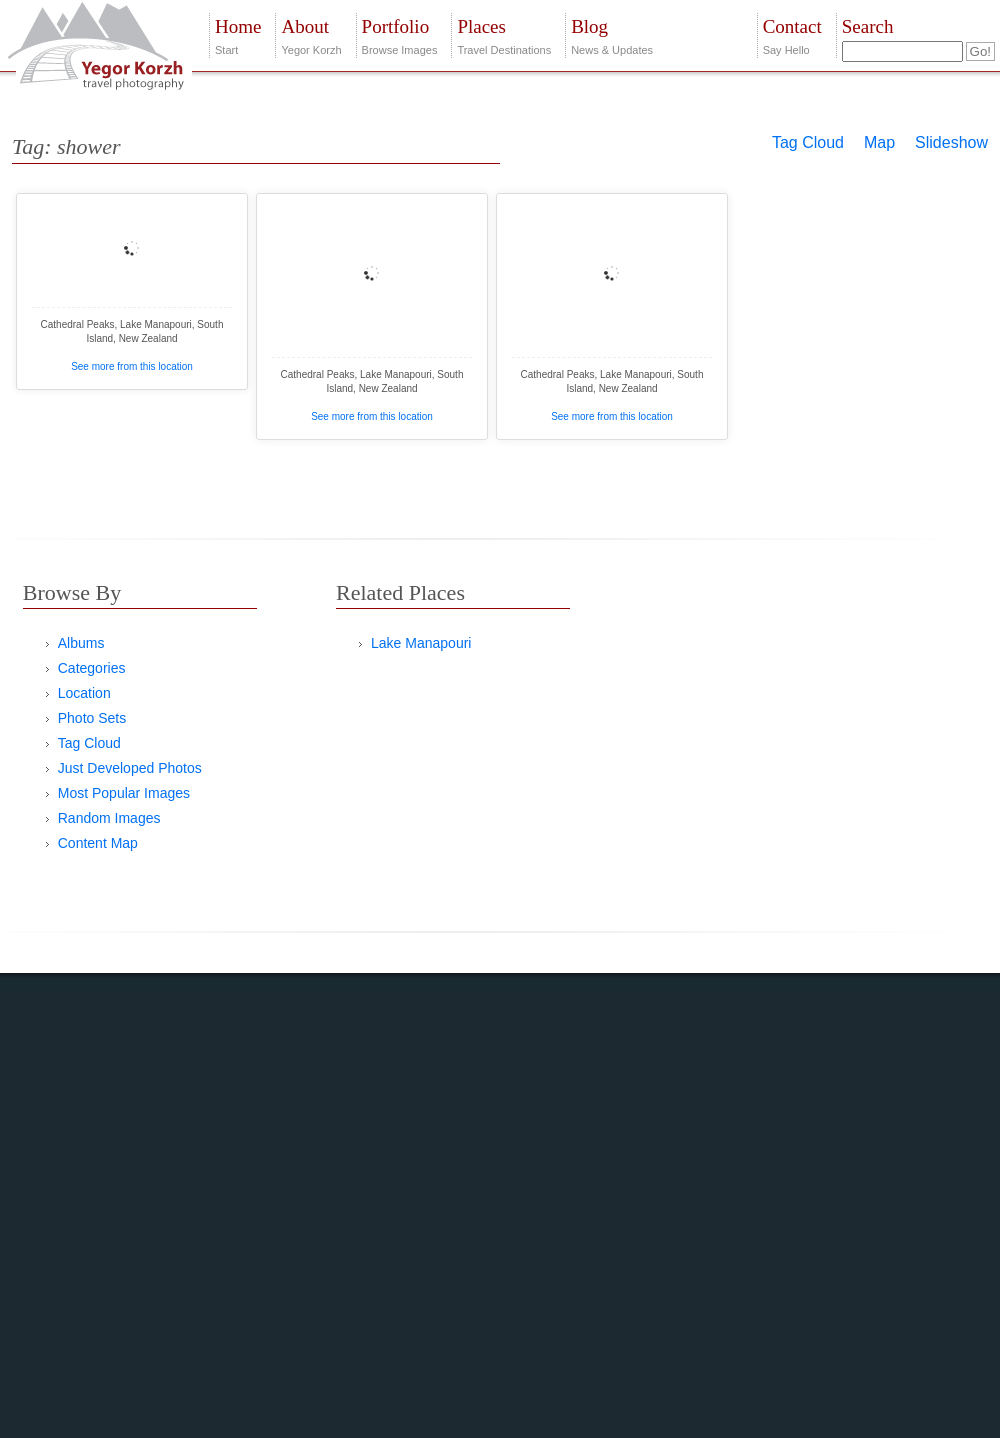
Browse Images (400, 34)
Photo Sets (92, 718)
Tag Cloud (808, 142)
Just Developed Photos (130, 768)
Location (84, 693)
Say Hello (792, 34)
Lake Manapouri (421, 643)
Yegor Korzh (311, 34)
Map (879, 142)
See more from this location (132, 366)
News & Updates (612, 34)
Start (238, 34)
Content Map (98, 843)
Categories (92, 668)
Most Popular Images (124, 793)
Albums (81, 643)
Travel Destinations (504, 34)
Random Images (109, 818)
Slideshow (951, 142)
